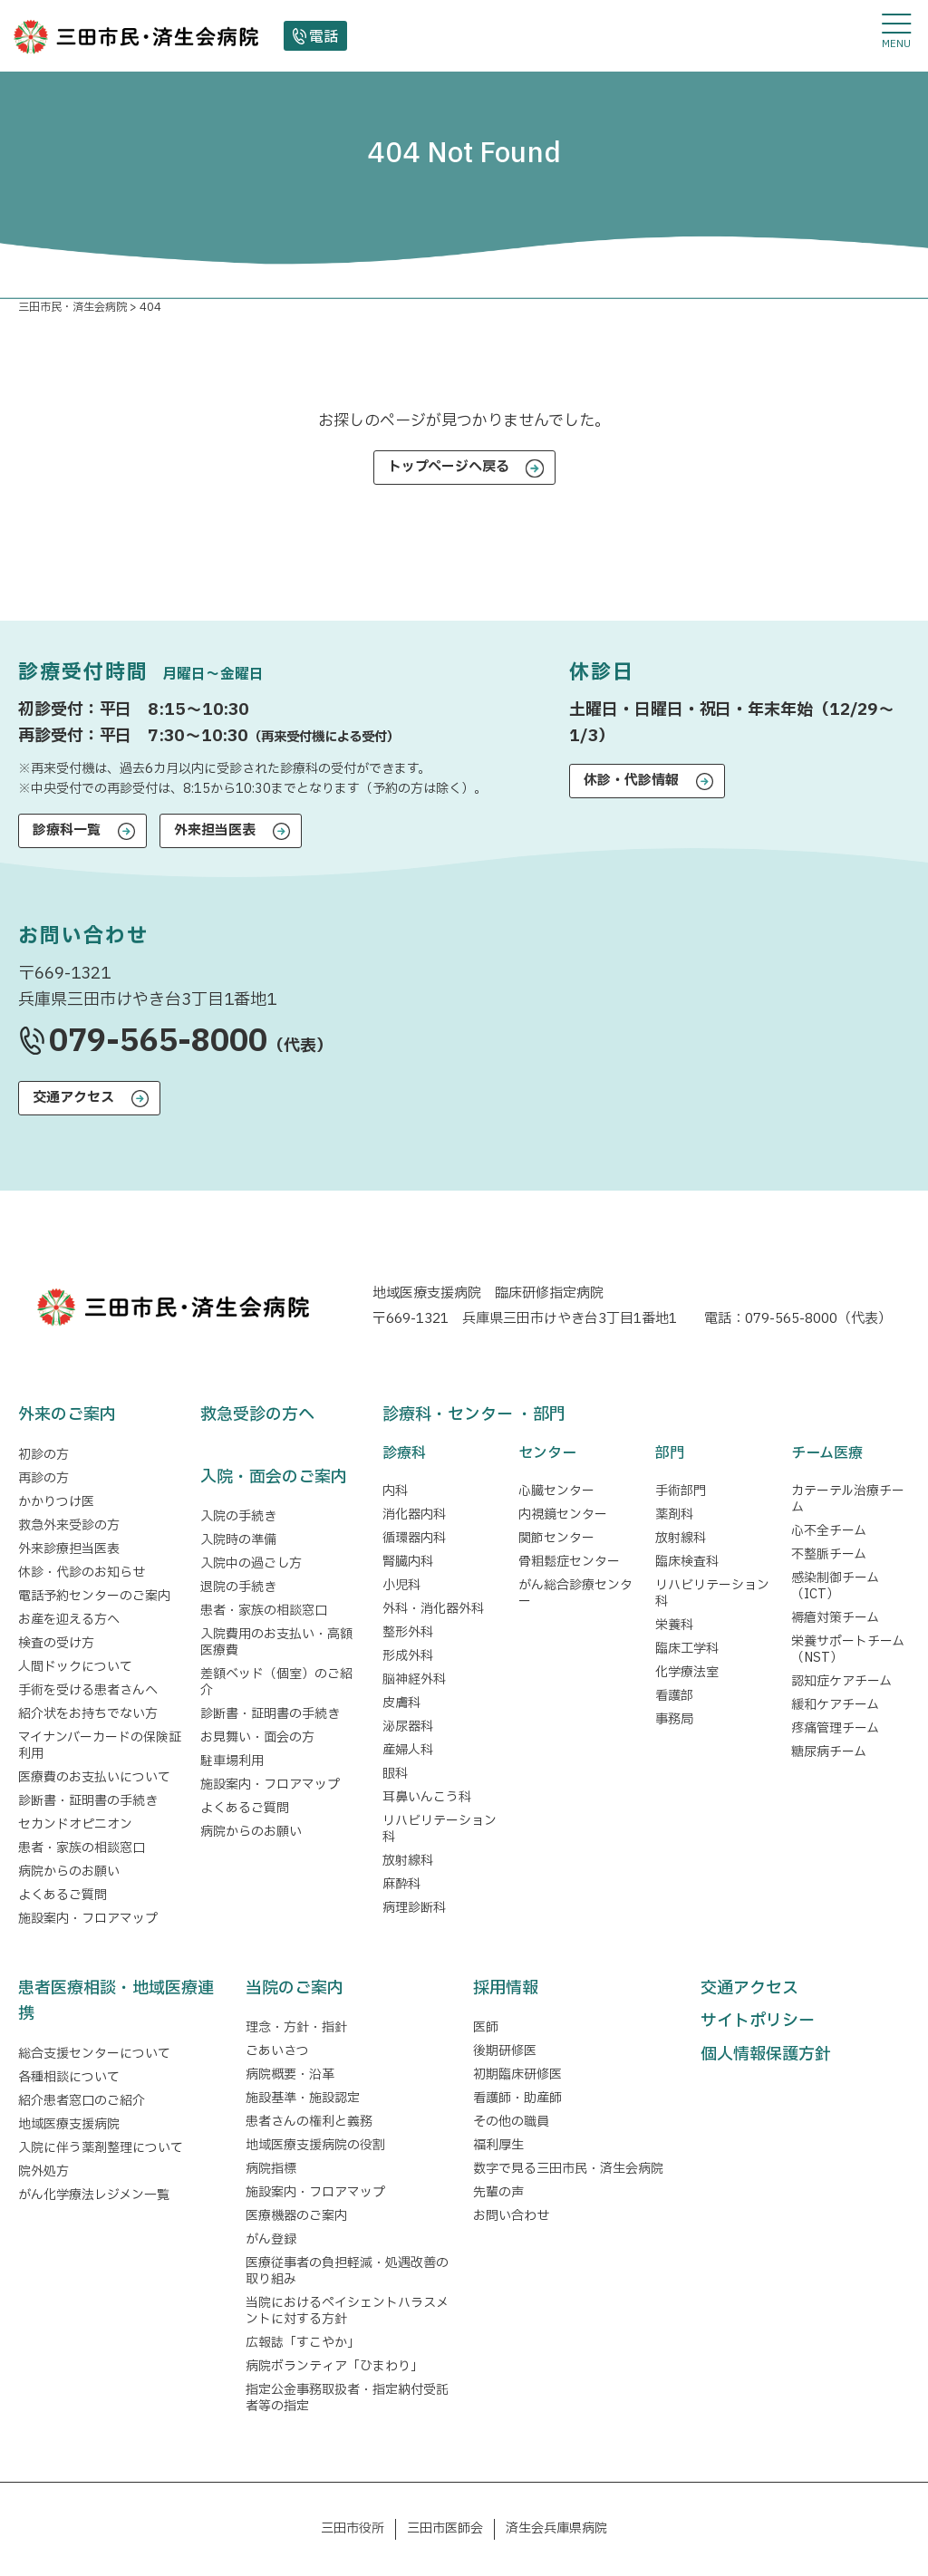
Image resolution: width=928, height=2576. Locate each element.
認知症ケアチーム (841, 1681)
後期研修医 (504, 2050)
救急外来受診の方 (69, 1525)
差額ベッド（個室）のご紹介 (276, 1682)
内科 (395, 1490)
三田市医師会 (445, 2528)
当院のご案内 (294, 1988)
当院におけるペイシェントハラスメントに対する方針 (347, 2311)
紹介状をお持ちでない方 (88, 1713)
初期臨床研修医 (517, 2074)
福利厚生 (498, 2145)
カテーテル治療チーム (847, 1499)
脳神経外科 (414, 1679)
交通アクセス (73, 1097)
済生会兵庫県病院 (556, 2528)
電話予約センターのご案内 (94, 1596)
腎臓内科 (407, 1561)
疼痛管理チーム (835, 1728)
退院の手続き (238, 1587)
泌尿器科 (407, 1726)
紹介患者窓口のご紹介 (81, 2100)
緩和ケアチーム (835, 1704)
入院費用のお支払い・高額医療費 (276, 1642)
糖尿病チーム (828, 1751)
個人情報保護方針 (766, 2054)
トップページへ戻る (448, 467)
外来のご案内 (67, 1415)
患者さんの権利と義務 (309, 2121)
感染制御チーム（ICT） (835, 1586)
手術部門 (680, 1490)
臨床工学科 (687, 1648)
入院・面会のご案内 (273, 1477)
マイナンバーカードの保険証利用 (99, 1745)
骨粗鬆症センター (569, 1561)
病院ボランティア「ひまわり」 (338, 2366)
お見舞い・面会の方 (257, 1737)
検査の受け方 (56, 1643)
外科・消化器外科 (433, 1608)
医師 (485, 2027)
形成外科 (407, 1655)
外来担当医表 (215, 830)
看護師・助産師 (517, 2098)
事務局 (674, 1719)
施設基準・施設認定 (303, 2098)
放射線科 (407, 1860)
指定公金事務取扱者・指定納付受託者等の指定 (347, 2398)
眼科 (395, 1773)
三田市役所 (352, 2528)
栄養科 (674, 1625)
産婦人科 (407, 1750)
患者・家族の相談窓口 (81, 1847)
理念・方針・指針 (296, 2027)
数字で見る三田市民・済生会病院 (568, 2168)
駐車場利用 (232, 1760)
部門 (669, 1453)
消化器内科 (414, 1514)
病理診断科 (414, 1907)
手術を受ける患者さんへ (88, 1690)
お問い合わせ (511, 2215)
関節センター (556, 1538)
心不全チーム (828, 1530)
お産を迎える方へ (69, 1619)
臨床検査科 (687, 1561)
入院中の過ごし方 (251, 1563)
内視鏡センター (562, 1514)
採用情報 (505, 1988)
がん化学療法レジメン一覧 (93, 2195)
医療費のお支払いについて (94, 1777)
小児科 (401, 1585)
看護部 (674, 1695)
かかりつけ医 (56, 1501)
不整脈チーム (828, 1554)
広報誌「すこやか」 (303, 2342)
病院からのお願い (69, 1871)
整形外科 (407, 1632)
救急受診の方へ (257, 1415)
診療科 (404, 1453)
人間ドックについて (75, 1666)
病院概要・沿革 (290, 2074)
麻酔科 (401, 1884)
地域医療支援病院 (69, 2124)
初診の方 (43, 1454)
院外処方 (43, 2171)
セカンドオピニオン (75, 1824)
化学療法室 (687, 1672)
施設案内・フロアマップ (88, 1918)
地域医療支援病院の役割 (315, 2145)
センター (547, 1453)
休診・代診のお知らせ (81, 1572)
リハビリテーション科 (439, 1829)
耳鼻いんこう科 (426, 1797)
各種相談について (69, 2077)
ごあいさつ (277, 2050)
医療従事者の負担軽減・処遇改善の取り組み (347, 2271)
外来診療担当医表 (69, 1548)
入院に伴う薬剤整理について (100, 2147)
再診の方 (43, 1478)
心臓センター (556, 1490)
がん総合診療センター (575, 1593)
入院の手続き (238, 1516)
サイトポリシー (758, 2021)
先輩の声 (498, 2192)
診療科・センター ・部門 (474, 1415)
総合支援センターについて (94, 2053)
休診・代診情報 (631, 780)
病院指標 (271, 2168)
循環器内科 (414, 1538)
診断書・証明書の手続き (88, 1800)
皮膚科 (401, 1703)
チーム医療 (827, 1453)
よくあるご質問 (62, 1895)
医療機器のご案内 (296, 2215)
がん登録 (271, 2239)
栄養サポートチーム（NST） (847, 1649)
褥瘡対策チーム (835, 1617)
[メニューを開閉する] (896, 31)
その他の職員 (511, 2121)
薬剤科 (674, 1514)
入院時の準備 (238, 1539)
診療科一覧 (67, 830)
